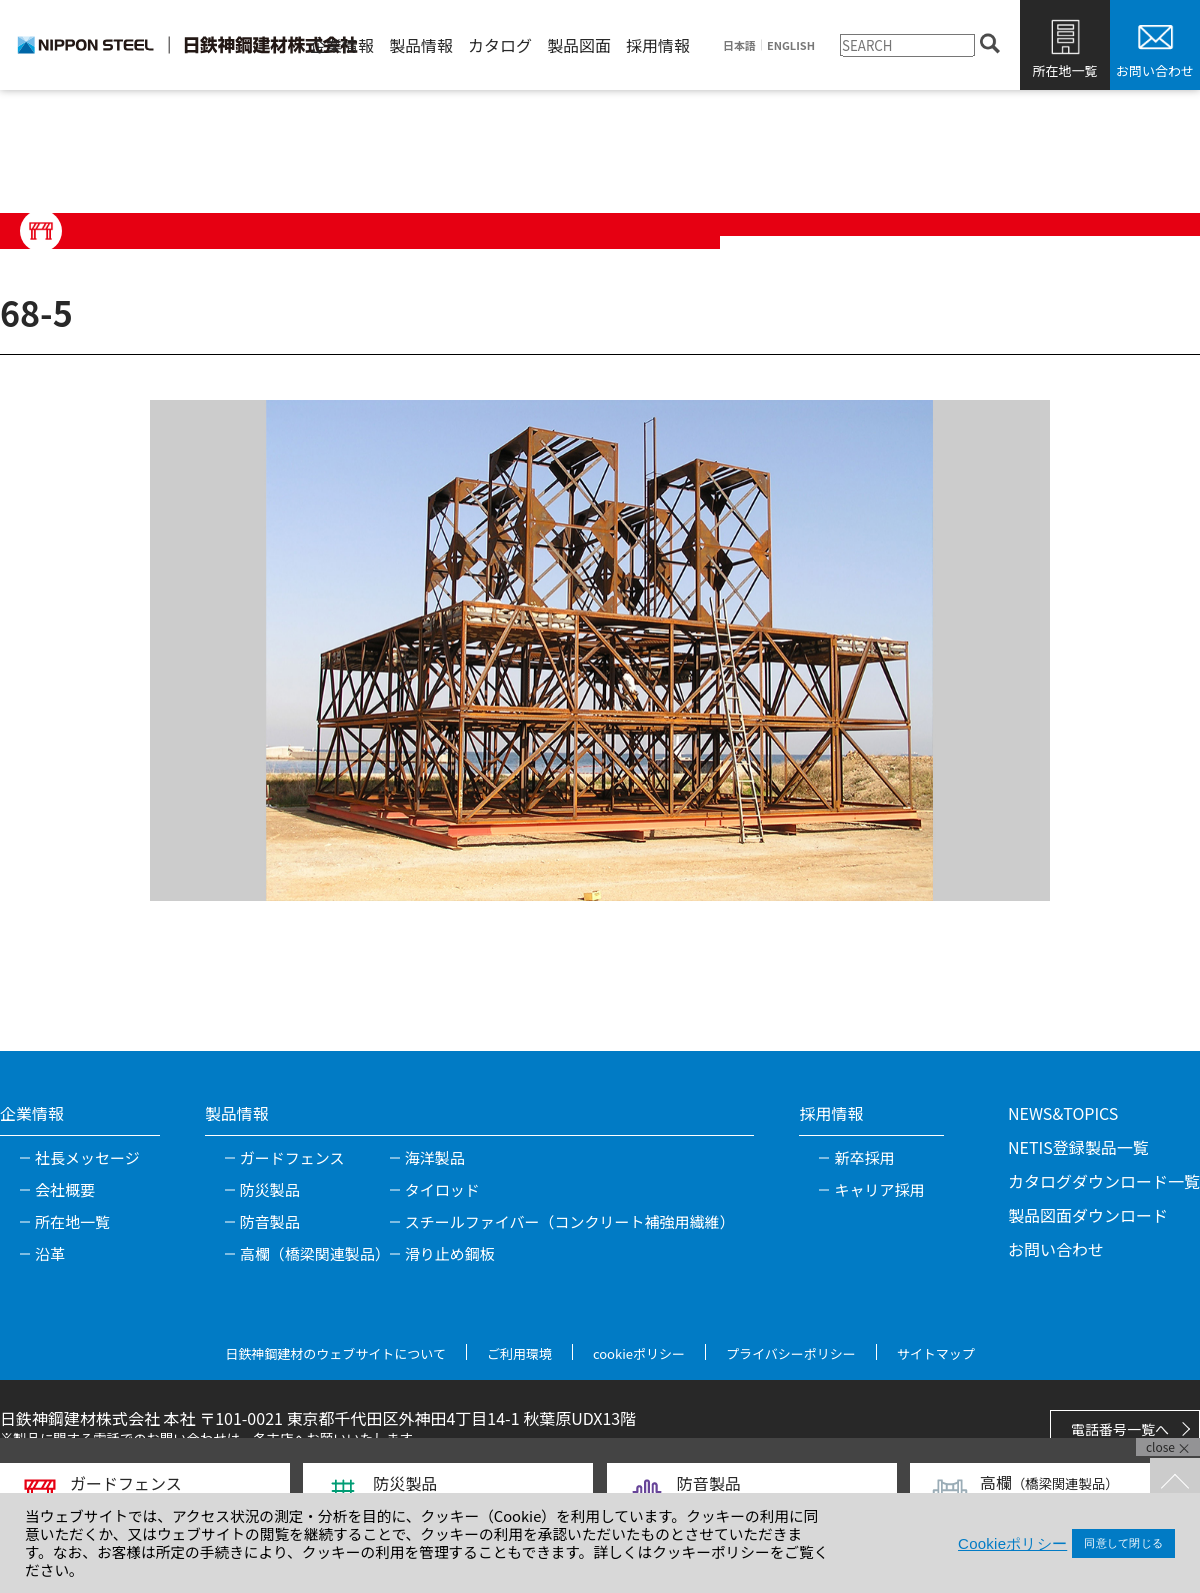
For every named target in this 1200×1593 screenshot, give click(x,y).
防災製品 (270, 1189)
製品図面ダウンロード (1088, 1215)
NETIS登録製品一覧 (1078, 1147)
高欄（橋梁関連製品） (315, 1253)
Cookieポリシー (1012, 1543)
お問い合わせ (1155, 70)
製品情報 (421, 45)
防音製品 (270, 1221)
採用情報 (658, 45)
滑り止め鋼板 (450, 1253)
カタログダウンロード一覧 (1104, 1181)
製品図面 (579, 45)
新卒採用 (864, 1157)
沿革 (50, 1253)
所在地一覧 (1064, 70)
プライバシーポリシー (791, 1353)
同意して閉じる (1123, 1543)
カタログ (500, 45)
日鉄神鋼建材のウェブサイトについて (335, 1353)
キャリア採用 (879, 1189)
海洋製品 (435, 1157)
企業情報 (342, 45)
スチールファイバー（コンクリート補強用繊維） (570, 1221)
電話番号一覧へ (1120, 1429)
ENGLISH (791, 45)
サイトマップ (936, 1353)
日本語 (739, 45)
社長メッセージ (87, 1157)
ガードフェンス (292, 1157)
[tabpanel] (600, 650)
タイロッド (442, 1189)
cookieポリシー (639, 1353)
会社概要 (65, 1189)
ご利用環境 (519, 1353)
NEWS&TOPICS (1063, 1113)
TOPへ (1175, 1483)
